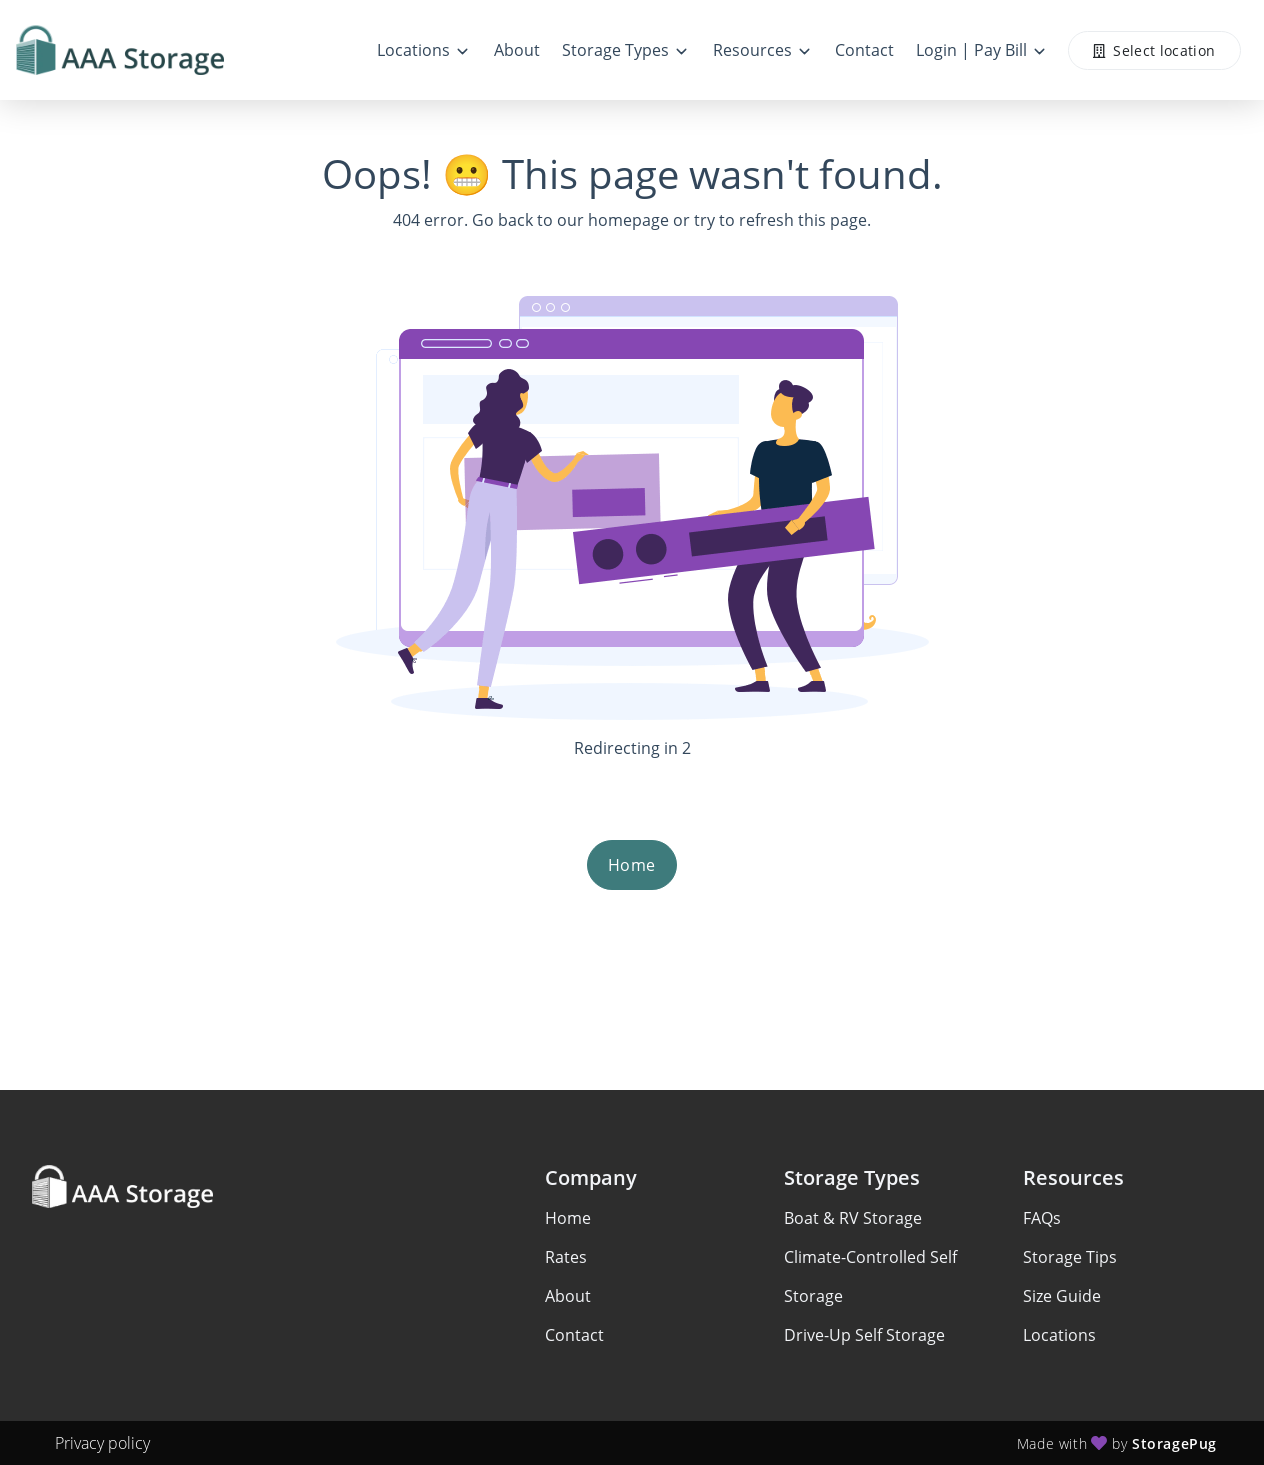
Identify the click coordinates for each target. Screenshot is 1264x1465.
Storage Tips (1070, 1257)
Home (632, 865)
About (568, 1296)
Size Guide (1062, 1296)
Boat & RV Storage (853, 1218)
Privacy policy (102, 1443)
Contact (574, 1335)
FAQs (1042, 1218)
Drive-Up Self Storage (864, 1335)
